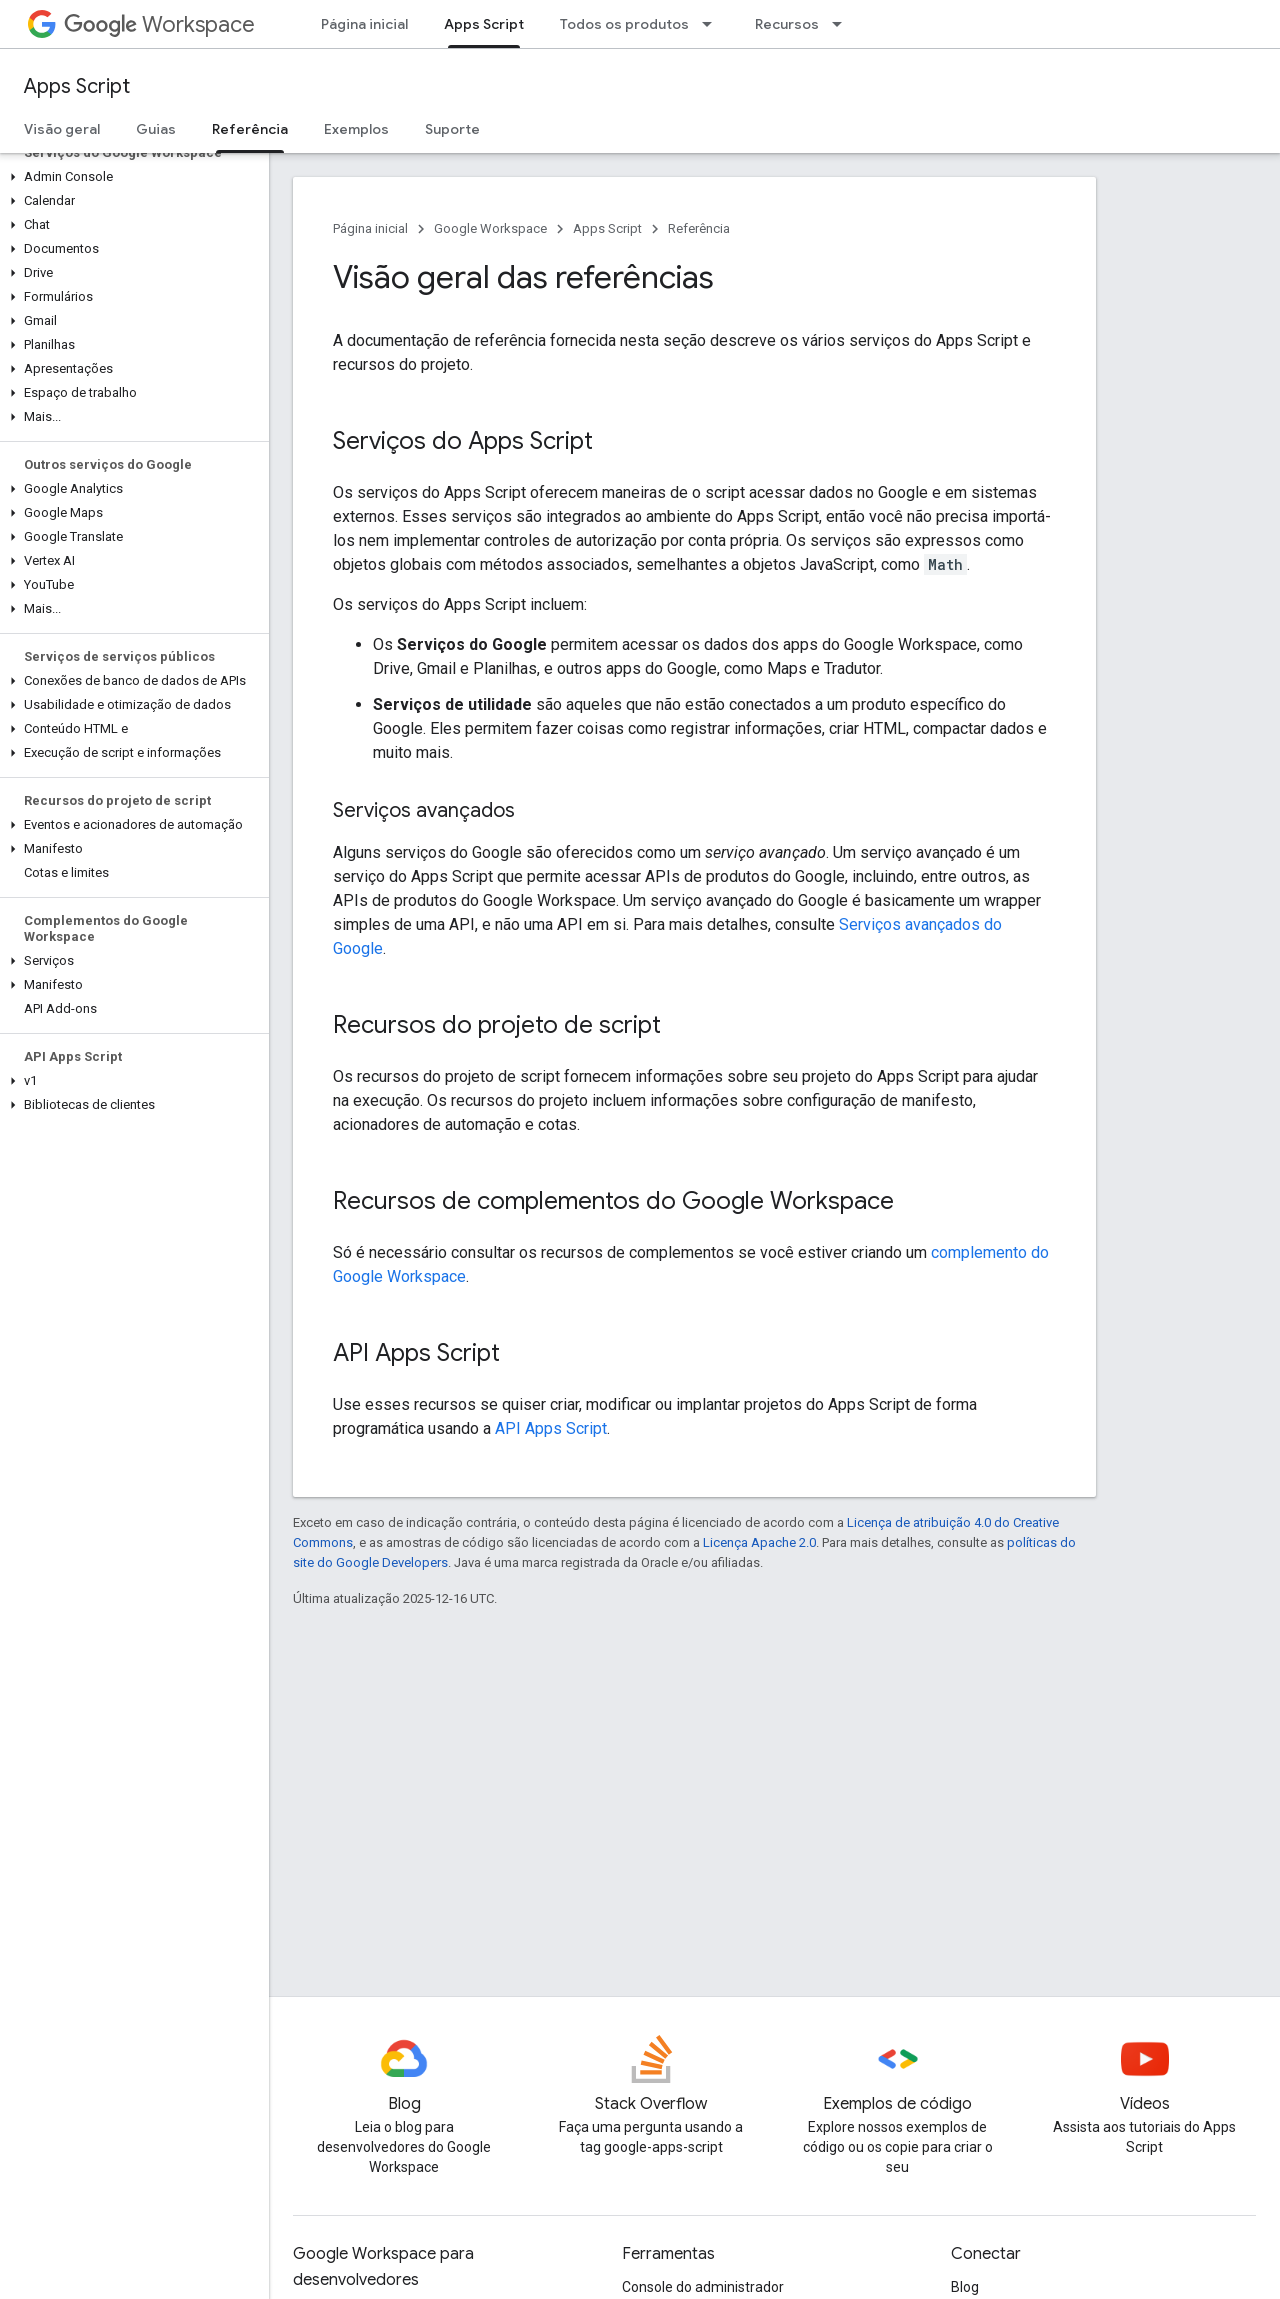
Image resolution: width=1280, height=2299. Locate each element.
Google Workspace (490, 228)
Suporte (452, 129)
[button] (130, 177)
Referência (699, 228)
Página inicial (364, 24)
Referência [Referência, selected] (250, 129)
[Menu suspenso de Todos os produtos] (713, 24)
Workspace (159, 24)
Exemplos (356, 129)
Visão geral (62, 129)
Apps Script (77, 86)
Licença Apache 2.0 (759, 1542)
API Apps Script (551, 1428)
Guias (156, 129)
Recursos (787, 24)
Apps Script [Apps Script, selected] (484, 24)
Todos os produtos (624, 24)
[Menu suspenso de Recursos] (843, 24)
